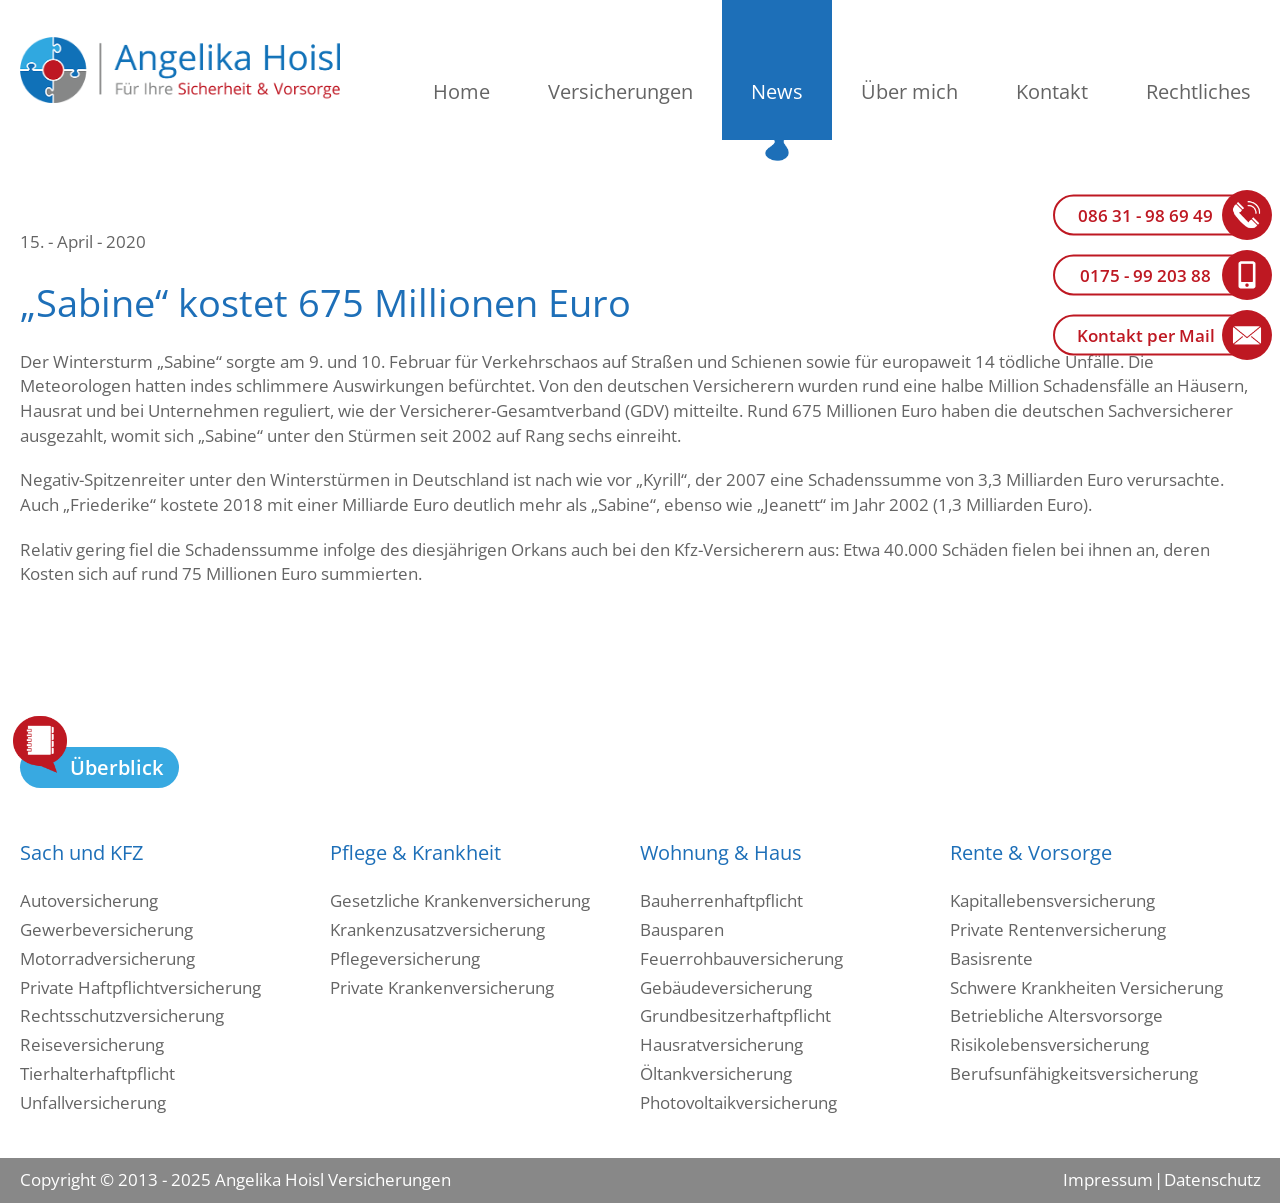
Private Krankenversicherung (442, 987)
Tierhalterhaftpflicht (97, 1073)
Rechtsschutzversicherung (122, 1015)
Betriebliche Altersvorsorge (1056, 1015)
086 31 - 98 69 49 (1145, 215)
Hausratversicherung (721, 1044)
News (777, 91)
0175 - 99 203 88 (1145, 275)
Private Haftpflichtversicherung (140, 987)
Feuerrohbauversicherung (741, 958)
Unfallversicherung (93, 1102)
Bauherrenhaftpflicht (721, 900)
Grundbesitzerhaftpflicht (735, 1015)
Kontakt (1052, 91)
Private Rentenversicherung (1058, 929)
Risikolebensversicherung (1049, 1044)
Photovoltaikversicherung (738, 1102)
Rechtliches (1198, 91)
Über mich (909, 91)
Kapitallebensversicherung (1052, 900)
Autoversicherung (89, 900)
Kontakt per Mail (1146, 335)
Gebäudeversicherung (726, 987)
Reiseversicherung (92, 1044)
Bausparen (682, 929)
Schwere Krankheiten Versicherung (1086, 987)
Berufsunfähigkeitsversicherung (1074, 1073)
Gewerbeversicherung (106, 929)
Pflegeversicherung (405, 958)
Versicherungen (620, 91)
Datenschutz (1212, 1179)
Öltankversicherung (716, 1073)
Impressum (1108, 1179)
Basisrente (991, 958)
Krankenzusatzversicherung (437, 929)
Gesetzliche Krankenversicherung (460, 900)
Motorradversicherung (107, 958)
